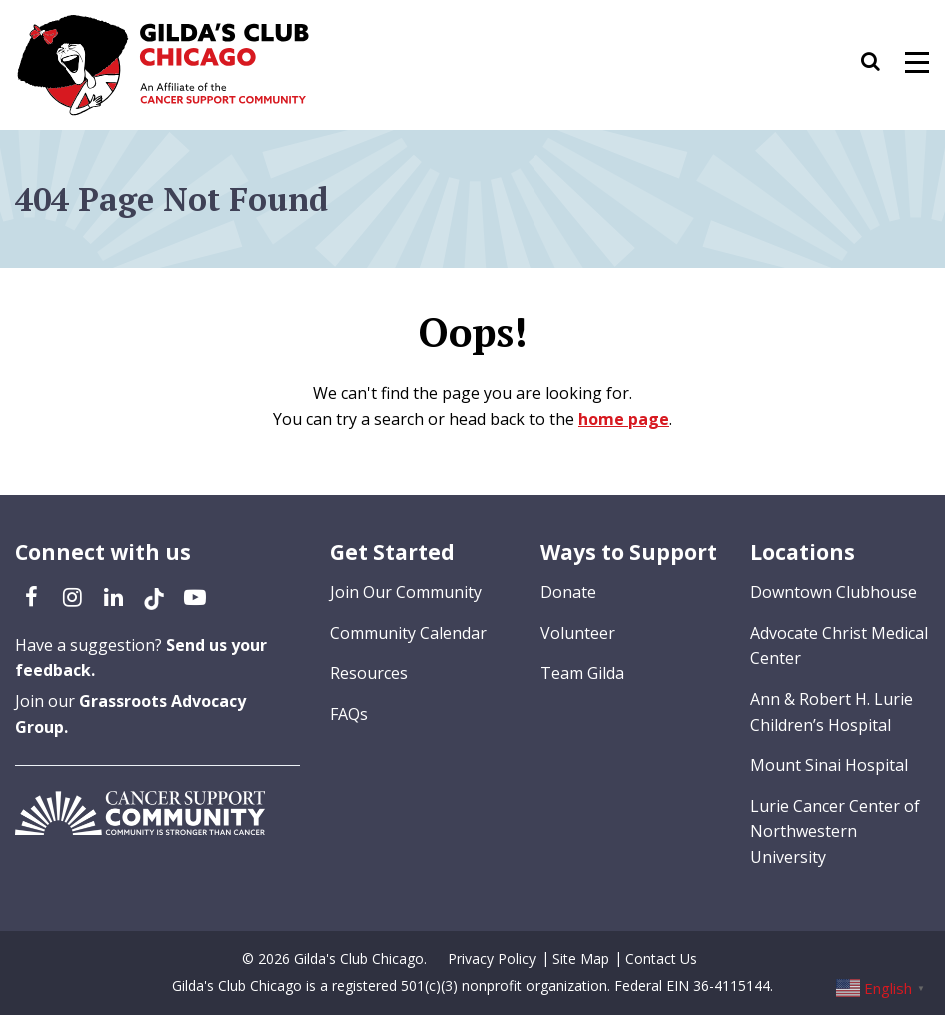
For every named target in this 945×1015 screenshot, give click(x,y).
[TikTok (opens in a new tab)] (154, 596)
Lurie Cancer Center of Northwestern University (835, 831)
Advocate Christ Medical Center (839, 646)
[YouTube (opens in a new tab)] (195, 596)
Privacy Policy (492, 958)
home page (623, 419)
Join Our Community (406, 592)
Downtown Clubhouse (833, 592)
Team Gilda (582, 673)
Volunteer (577, 633)
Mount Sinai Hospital (829, 765)
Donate (568, 592)
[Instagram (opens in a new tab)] (72, 596)
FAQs (349, 714)
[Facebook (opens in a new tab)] (31, 596)
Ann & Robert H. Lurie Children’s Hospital (831, 712)
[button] (880, 65)
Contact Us (661, 958)
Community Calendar (408, 633)
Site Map (580, 958)
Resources (369, 673)
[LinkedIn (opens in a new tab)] (113, 596)
